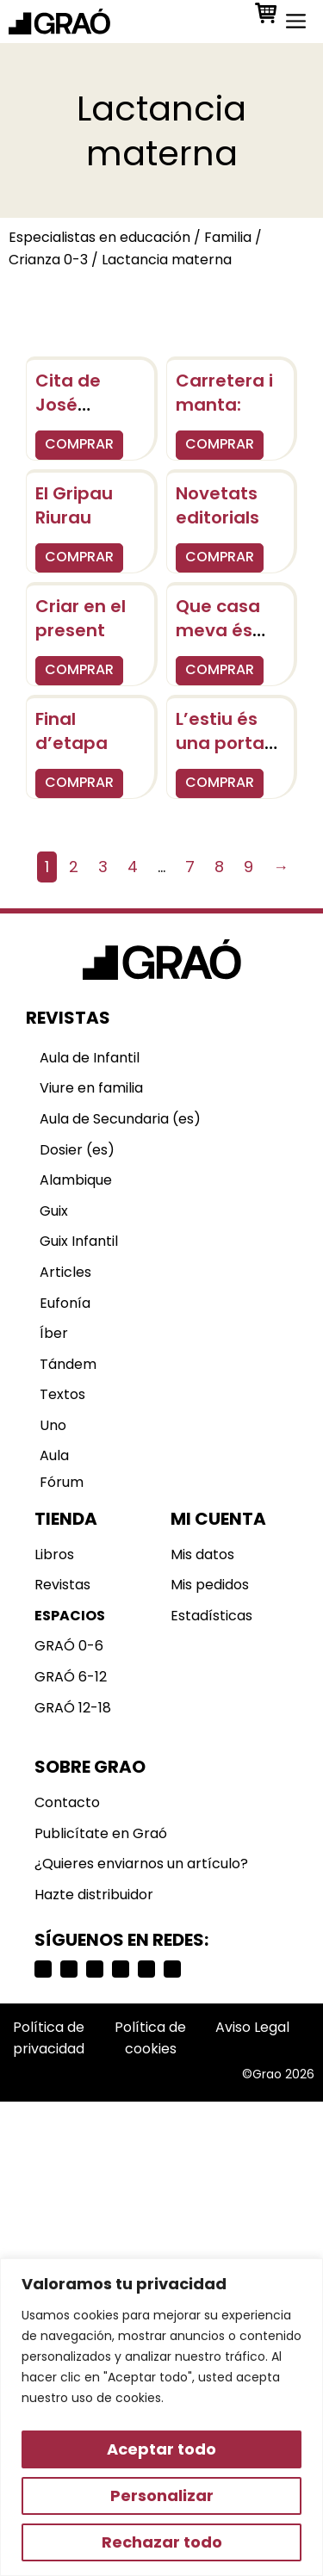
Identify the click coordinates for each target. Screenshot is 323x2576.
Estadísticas (211, 1615)
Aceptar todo (161, 2449)
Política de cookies (150, 2038)
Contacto (67, 1802)
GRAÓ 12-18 (72, 1708)
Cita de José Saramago (82, 404)
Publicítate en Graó (100, 1833)
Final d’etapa (71, 731)
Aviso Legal (252, 2027)
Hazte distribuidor (93, 1894)
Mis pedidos (210, 1585)
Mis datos (202, 1554)
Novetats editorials (217, 505)
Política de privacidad (48, 2038)
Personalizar (162, 2495)
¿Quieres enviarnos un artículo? (141, 1863)
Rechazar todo (162, 2542)
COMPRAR (79, 444)
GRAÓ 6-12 (70, 1677)
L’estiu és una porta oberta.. (220, 743)
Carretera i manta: (224, 392)
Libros (54, 1554)
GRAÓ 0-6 (68, 1646)
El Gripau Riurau (74, 505)
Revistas (62, 1585)
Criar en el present (80, 618)
